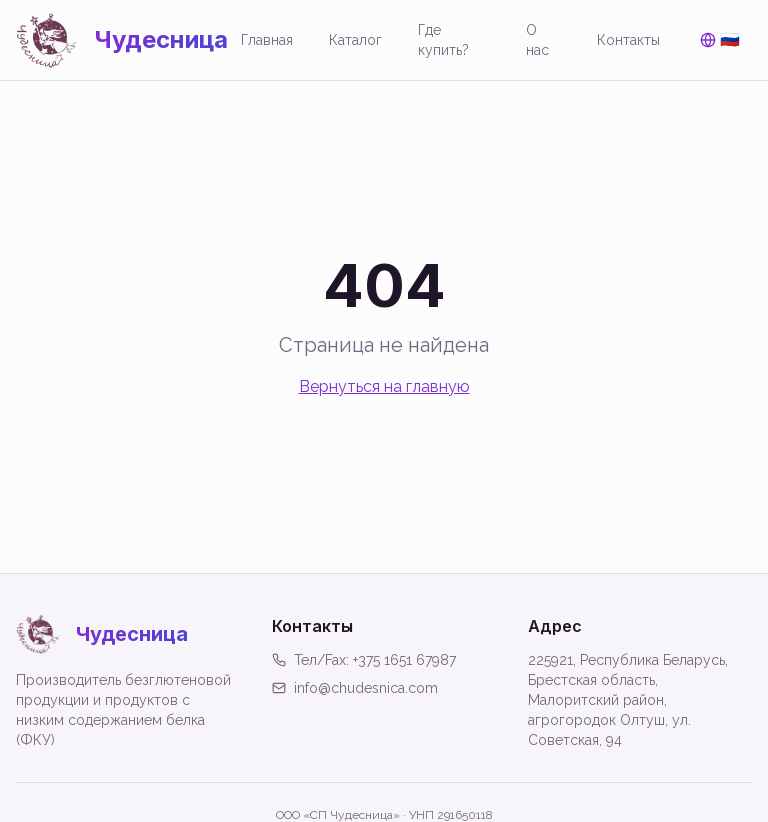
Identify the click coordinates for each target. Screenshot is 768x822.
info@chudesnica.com (355, 688)
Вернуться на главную (384, 386)
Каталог (355, 40)
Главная (267, 40)
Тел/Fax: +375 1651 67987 (364, 660)
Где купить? (443, 40)
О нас (537, 40)
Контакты (628, 40)
